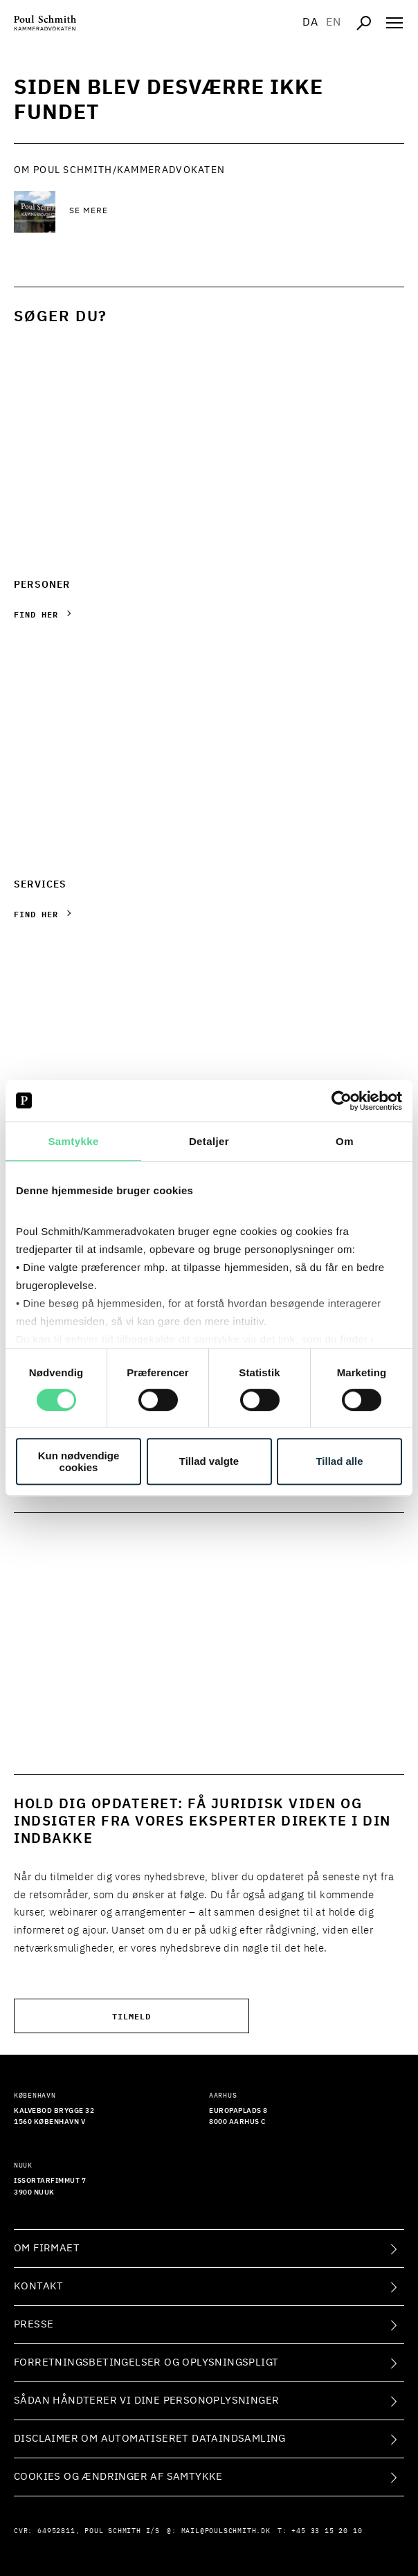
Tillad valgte (209, 1461)
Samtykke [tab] (73, 1141)
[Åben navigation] (394, 23)
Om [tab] (345, 1141)
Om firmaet (47, 2248)
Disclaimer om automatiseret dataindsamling (150, 2438)
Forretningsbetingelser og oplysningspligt (146, 2362)
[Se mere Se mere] (180, 212)
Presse (33, 2324)
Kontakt (39, 2286)
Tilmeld (131, 2015)
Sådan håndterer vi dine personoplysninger (146, 2400)
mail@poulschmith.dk (226, 2531)
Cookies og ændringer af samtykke (118, 2476)
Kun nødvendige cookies (79, 1461)
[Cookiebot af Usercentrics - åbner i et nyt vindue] (341, 1100)
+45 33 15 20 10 (326, 2531)
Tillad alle (339, 1461)
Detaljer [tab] (209, 1141)
